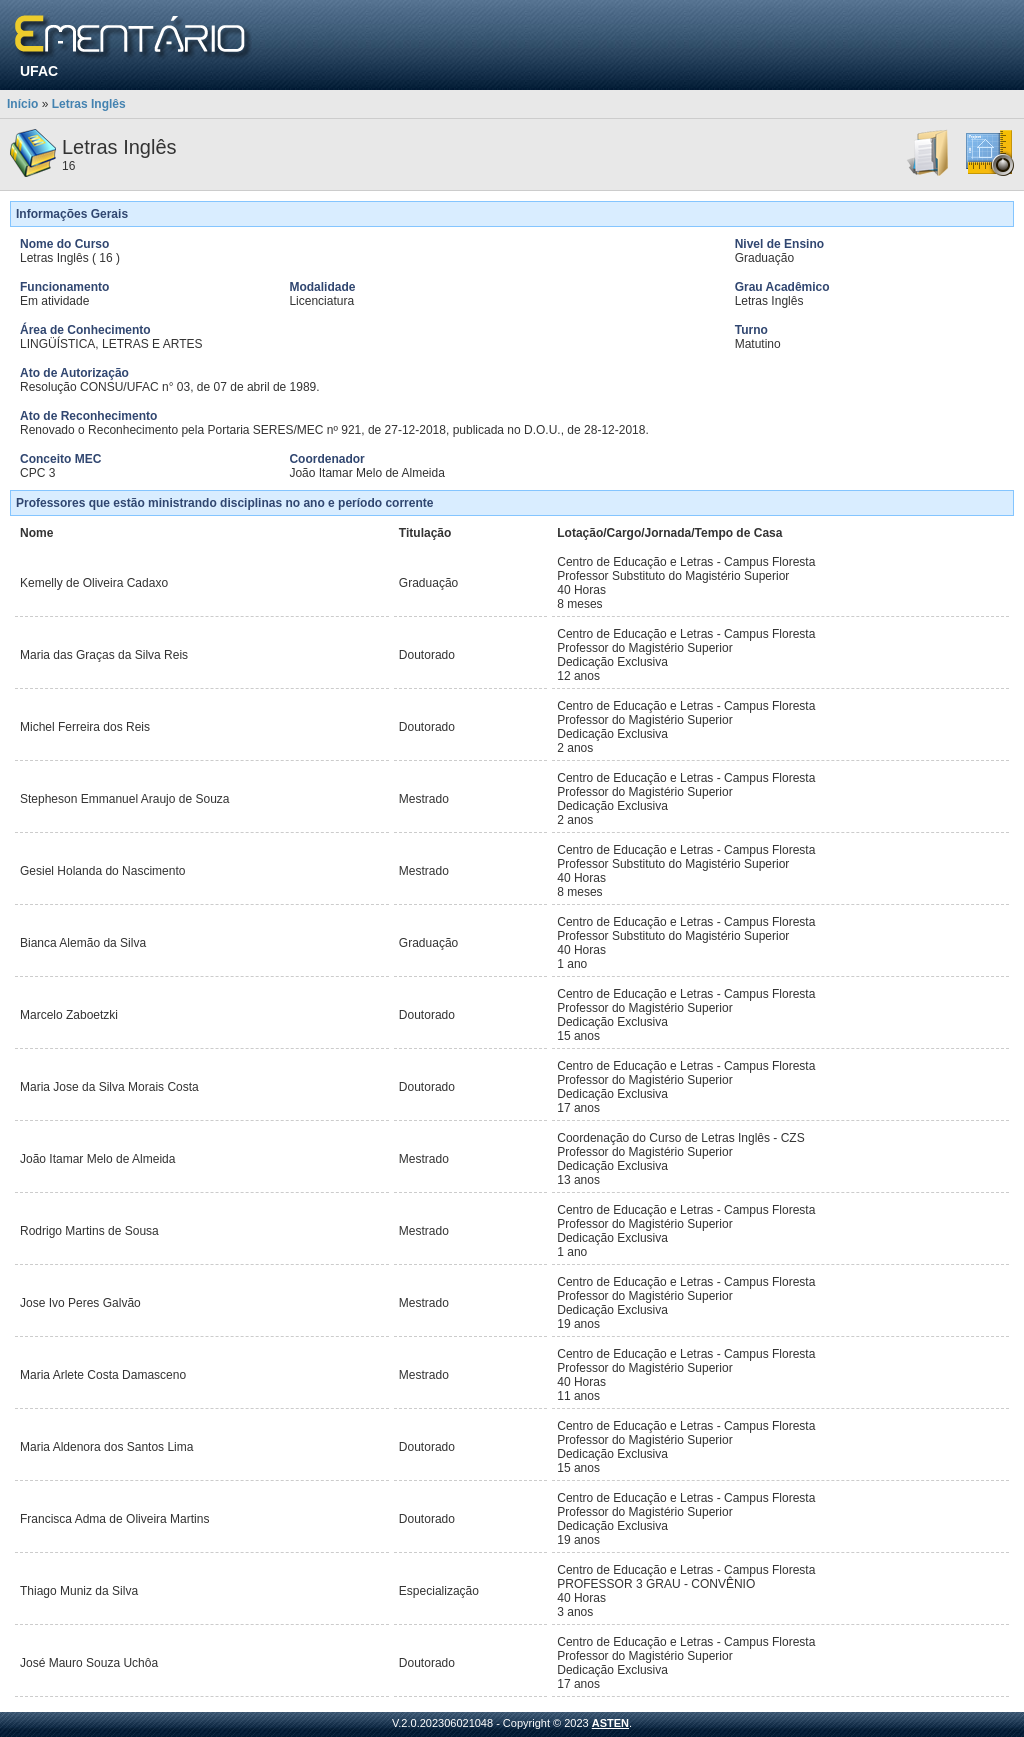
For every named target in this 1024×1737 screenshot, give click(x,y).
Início (22, 104)
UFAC (39, 71)
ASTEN (610, 1723)
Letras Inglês (89, 104)
